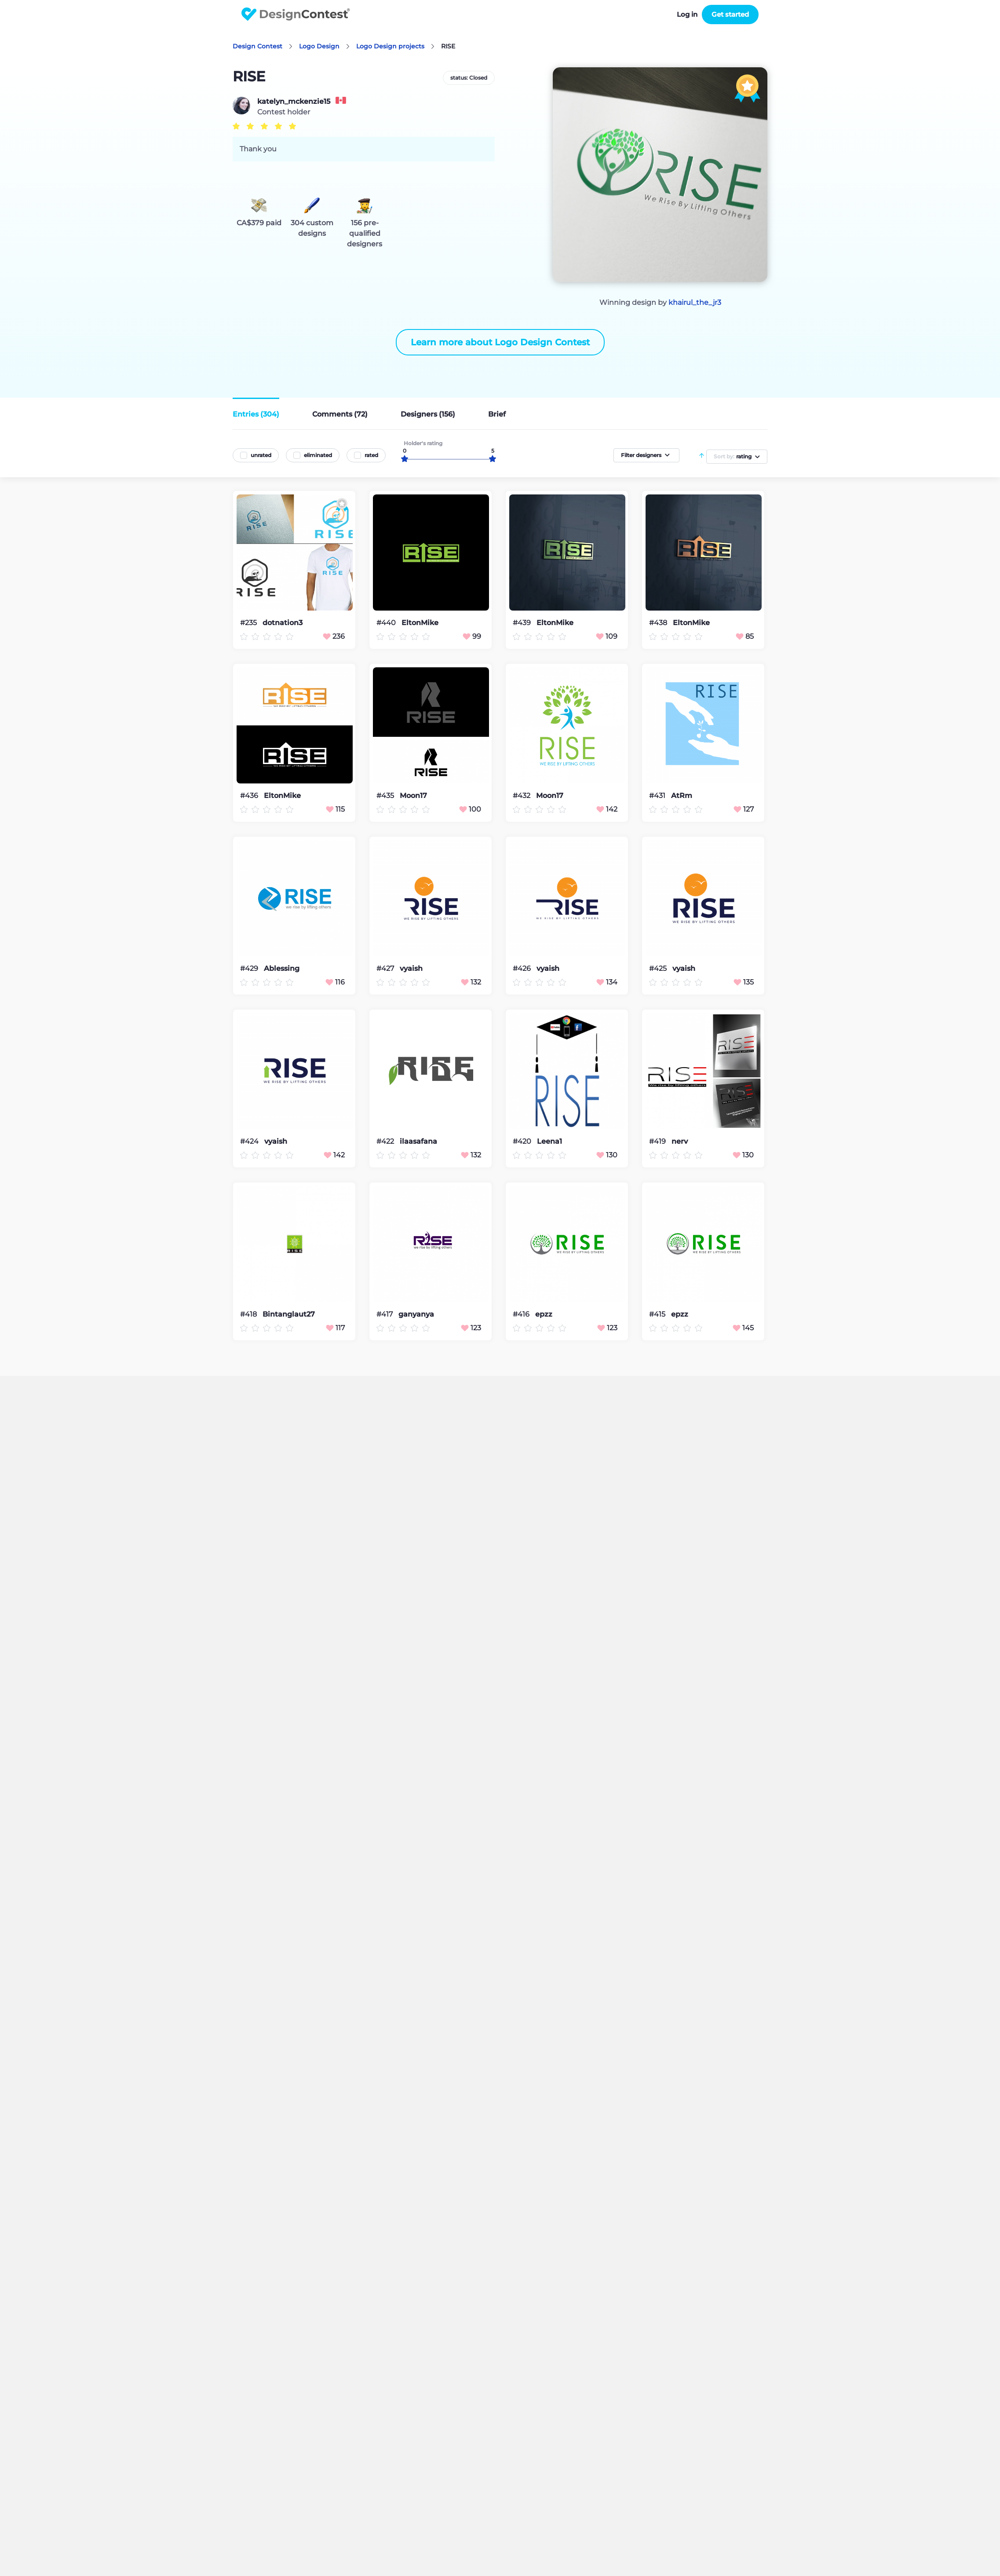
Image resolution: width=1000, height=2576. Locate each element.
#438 (659, 622)
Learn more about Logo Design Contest (500, 342)
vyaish (411, 968)
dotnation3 (283, 622)
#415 (658, 1314)
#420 (523, 1141)
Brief (497, 414)
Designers (428, 414)
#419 (658, 1141)
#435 (386, 795)
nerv (680, 1141)
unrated (261, 455)
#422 (386, 1141)
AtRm (681, 795)
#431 (658, 795)
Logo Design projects (390, 46)
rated (371, 455)
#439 (523, 622)
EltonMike (419, 622)
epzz (543, 1314)
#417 (385, 1314)
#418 (249, 1314)
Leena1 (549, 1141)
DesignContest (295, 14)
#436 (250, 795)
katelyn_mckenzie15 (293, 101)
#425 (658, 968)
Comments (340, 414)
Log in (687, 14)
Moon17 (413, 795)
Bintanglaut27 (289, 1314)
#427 (386, 968)
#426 (523, 968)
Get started (730, 14)
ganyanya (416, 1314)
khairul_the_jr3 (694, 302)
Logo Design (319, 46)
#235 (249, 622)
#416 (522, 1314)
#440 (387, 622)
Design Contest (257, 46)
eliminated (318, 455)
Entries (256, 414)
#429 (250, 968)
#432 (522, 795)
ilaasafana (418, 1141)
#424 (250, 1141)
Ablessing (281, 968)
